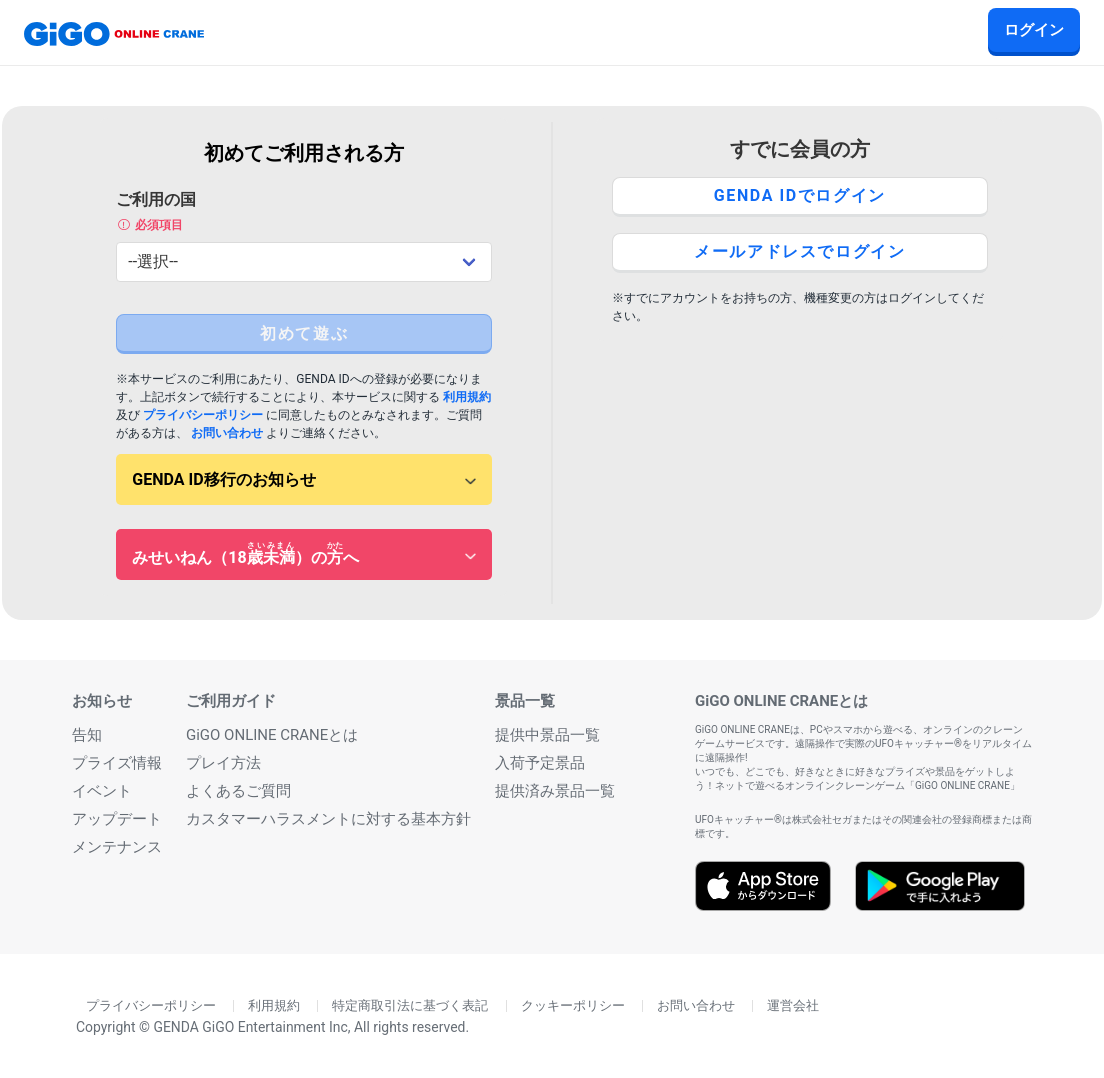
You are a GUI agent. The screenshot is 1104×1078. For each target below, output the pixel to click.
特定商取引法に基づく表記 (410, 1006)
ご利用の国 (304, 212)
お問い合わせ (227, 433)
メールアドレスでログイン (799, 251)
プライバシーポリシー (203, 415)
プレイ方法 (223, 763)
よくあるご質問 (238, 791)
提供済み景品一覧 (555, 791)
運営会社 (793, 1006)
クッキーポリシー (573, 1006)
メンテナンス (117, 847)
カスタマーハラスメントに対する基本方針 (328, 819)
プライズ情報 (117, 763)
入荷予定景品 (540, 763)
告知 (87, 735)
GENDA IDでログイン (800, 195)
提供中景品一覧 (547, 735)
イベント (102, 791)
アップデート (117, 819)
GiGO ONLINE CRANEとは (272, 735)
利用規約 (467, 397)
